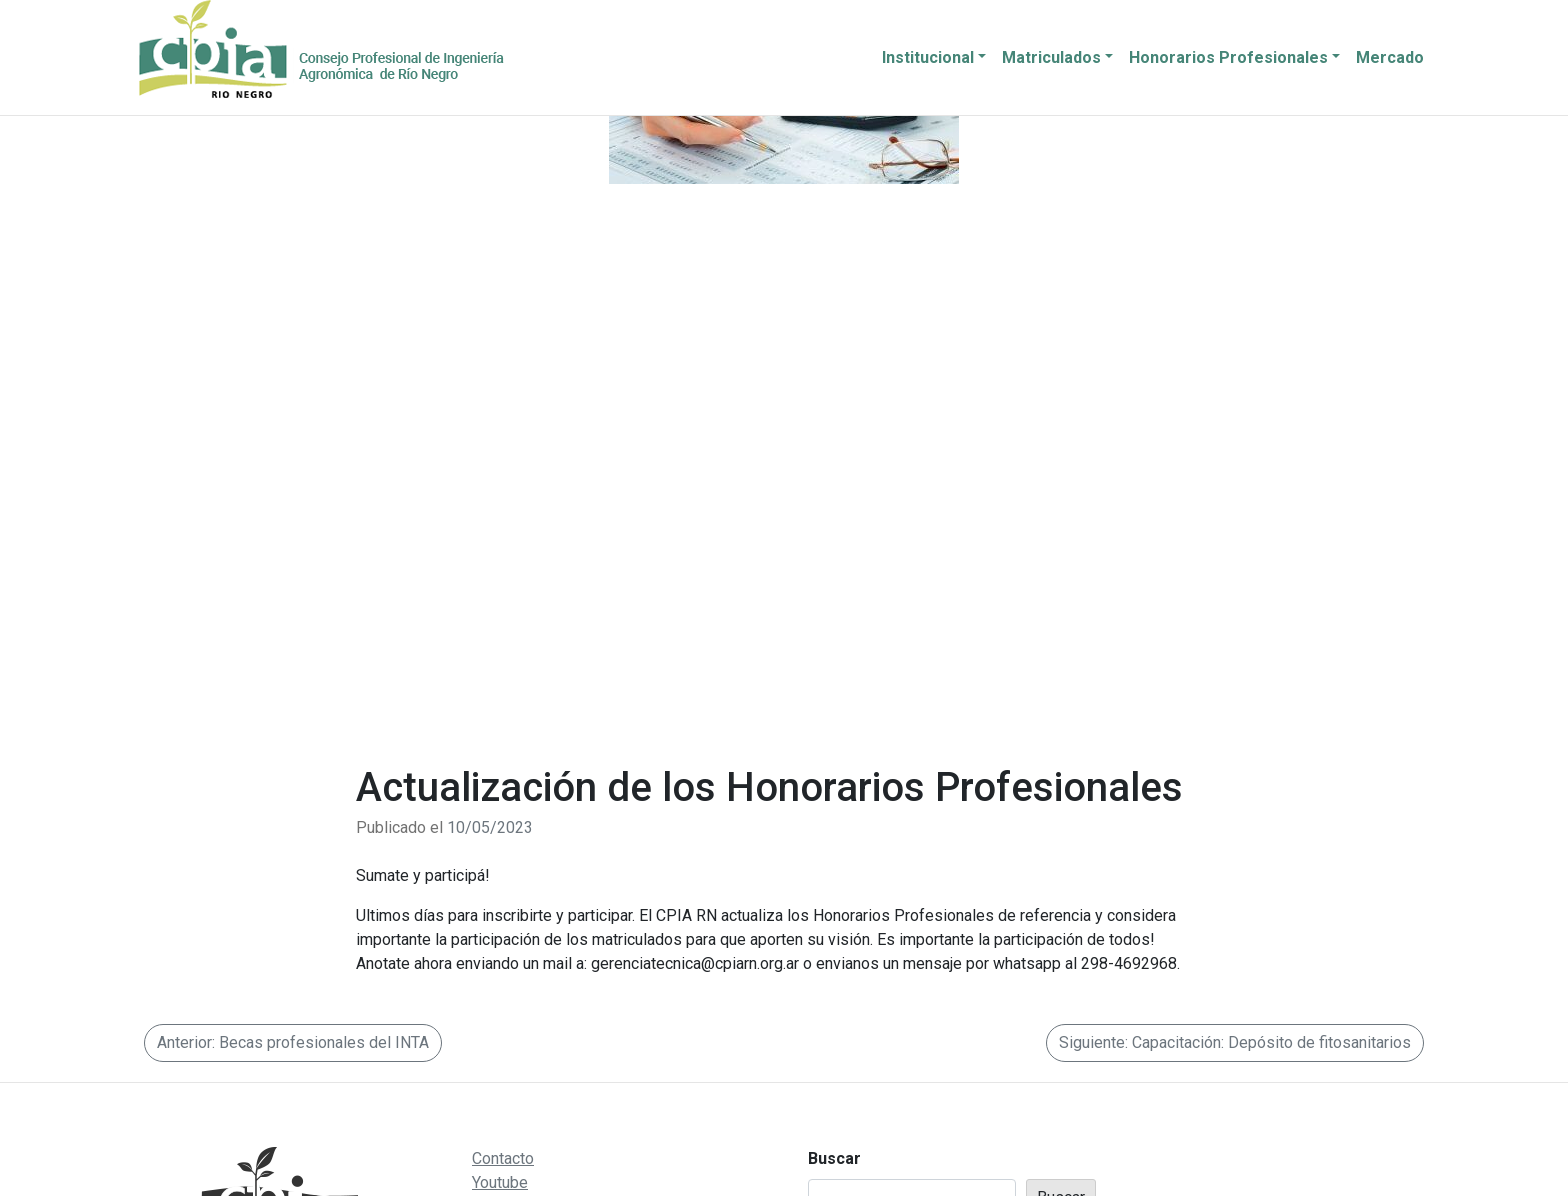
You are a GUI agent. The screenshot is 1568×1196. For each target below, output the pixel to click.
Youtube (500, 1182)
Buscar (834, 1158)
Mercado (1390, 57)
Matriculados (1051, 57)
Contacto (503, 1158)
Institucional (928, 57)
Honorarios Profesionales (1228, 57)
